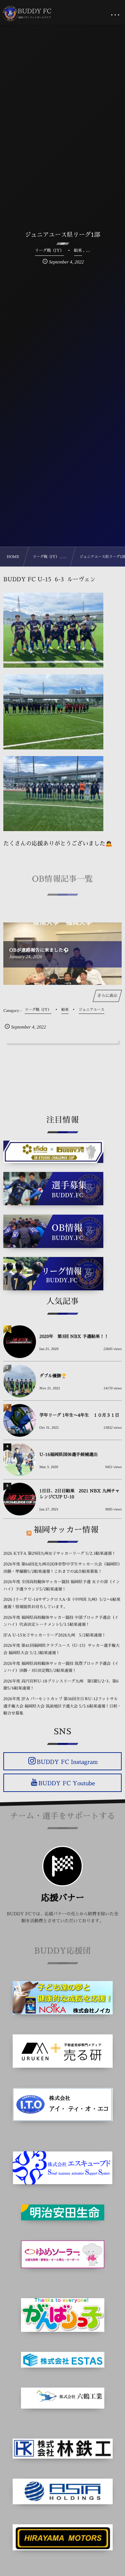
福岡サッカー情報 (66, 1530)
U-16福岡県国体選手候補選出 (68, 1455)
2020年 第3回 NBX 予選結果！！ (73, 1337)
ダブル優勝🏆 (52, 1376)
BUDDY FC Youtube (66, 1783)
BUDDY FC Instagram (67, 1762)
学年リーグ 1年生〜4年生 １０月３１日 (79, 1415)
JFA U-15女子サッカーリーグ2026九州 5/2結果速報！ (54, 1635)
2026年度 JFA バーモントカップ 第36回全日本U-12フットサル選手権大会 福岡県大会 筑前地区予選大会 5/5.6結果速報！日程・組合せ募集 (62, 1706)
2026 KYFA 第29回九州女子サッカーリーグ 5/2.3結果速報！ (59, 1553)
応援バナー (62, 1898)
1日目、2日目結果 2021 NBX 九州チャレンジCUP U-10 (79, 1494)
